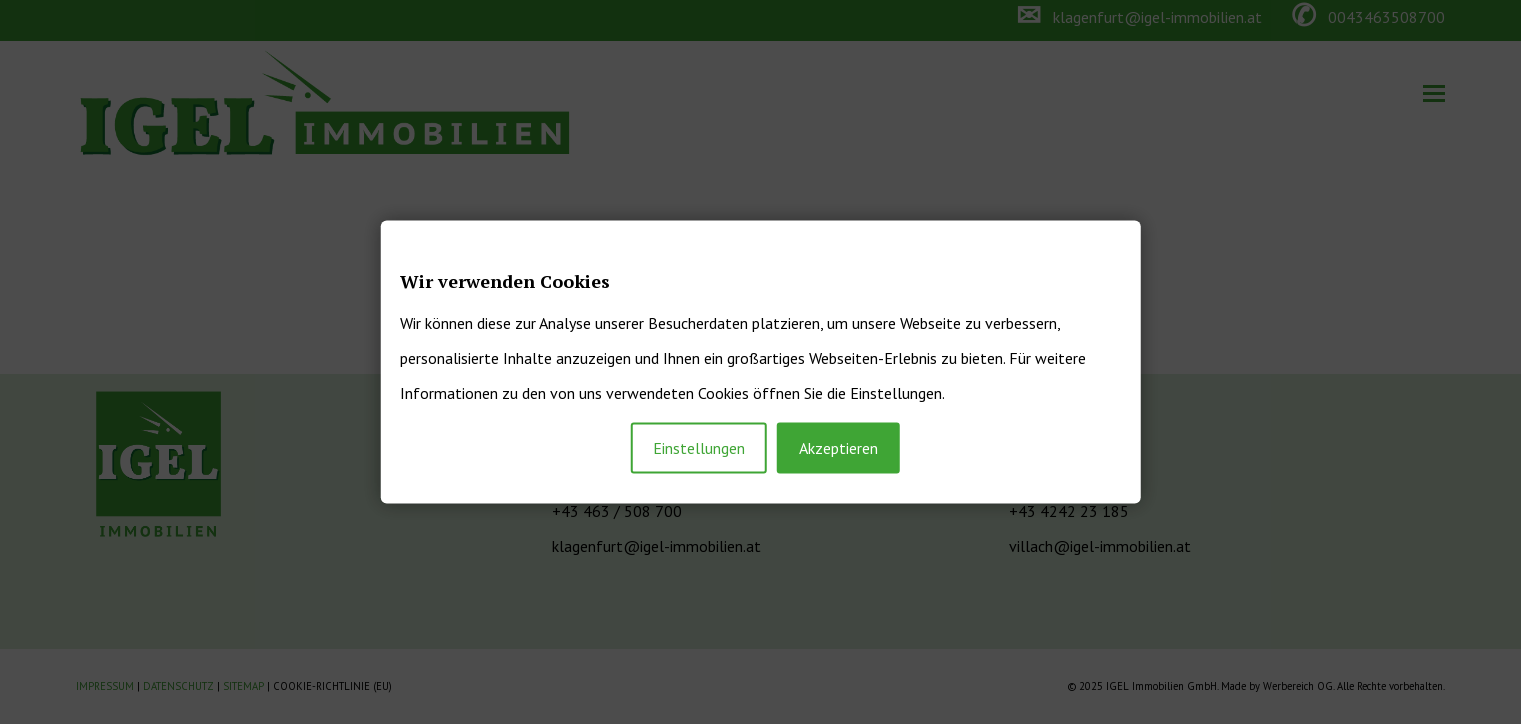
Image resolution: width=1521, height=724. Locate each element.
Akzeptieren (838, 448)
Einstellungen (699, 448)
